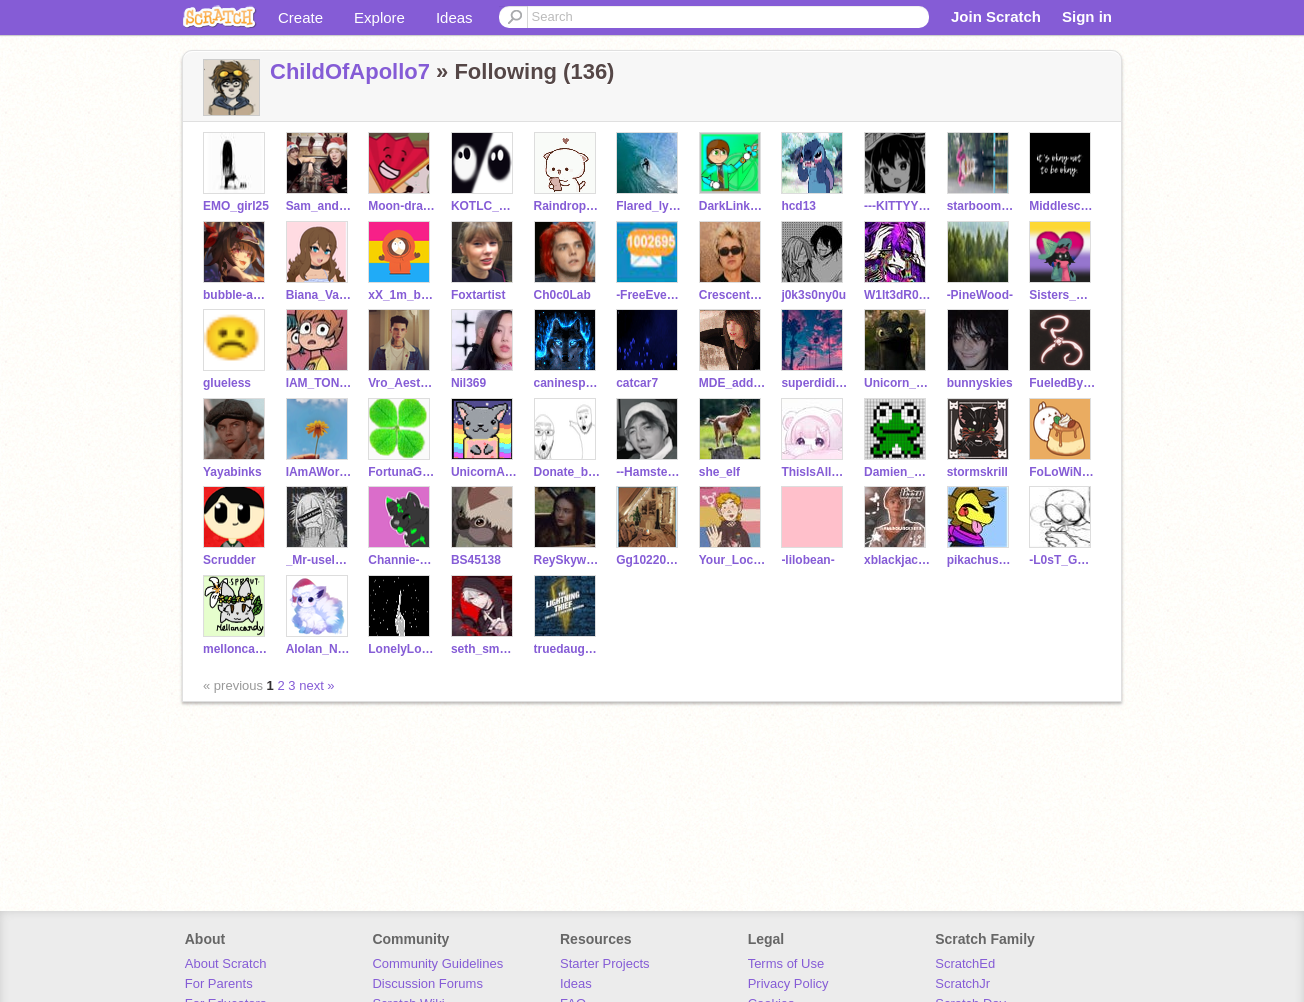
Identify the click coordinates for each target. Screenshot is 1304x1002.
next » (316, 685)
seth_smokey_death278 (484, 649)
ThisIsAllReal (814, 472)
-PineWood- (980, 295)
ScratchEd (965, 963)
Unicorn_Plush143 (897, 383)
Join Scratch (996, 16)
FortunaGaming (401, 472)
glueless (227, 383)
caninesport (567, 383)
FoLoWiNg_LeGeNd (1062, 472)
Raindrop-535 (567, 206)
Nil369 (468, 383)
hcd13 (798, 206)
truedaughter (567, 649)
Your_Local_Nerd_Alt (732, 560)
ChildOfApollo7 (350, 71)
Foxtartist (478, 295)
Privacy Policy (788, 983)
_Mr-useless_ (319, 560)
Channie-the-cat (401, 560)
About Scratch (226, 963)
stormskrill (977, 472)
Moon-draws (401, 206)
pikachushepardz (980, 560)
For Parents (219, 983)
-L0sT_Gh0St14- (1062, 560)
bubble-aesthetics (236, 295)
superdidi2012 (814, 383)
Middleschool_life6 (1062, 206)
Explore (379, 17)
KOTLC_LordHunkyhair (484, 206)
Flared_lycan (649, 206)
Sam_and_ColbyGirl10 (319, 206)
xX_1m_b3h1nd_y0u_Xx (401, 295)
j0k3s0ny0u (813, 295)
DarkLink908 (732, 206)
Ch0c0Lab (562, 295)
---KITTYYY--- (897, 206)
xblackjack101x (897, 560)
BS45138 (476, 560)
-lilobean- (807, 560)
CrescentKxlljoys (732, 295)
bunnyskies (980, 383)
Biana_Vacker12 (319, 295)
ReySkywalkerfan (567, 560)
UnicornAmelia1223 (484, 472)
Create (300, 17)
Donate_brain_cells (567, 472)
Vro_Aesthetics (401, 383)
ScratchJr (962, 983)
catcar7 (637, 383)
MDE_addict (732, 383)
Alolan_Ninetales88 (319, 649)
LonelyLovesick (401, 649)
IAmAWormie (319, 472)
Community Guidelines (437, 963)
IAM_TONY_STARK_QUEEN (319, 383)
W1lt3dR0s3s (897, 295)
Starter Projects (605, 963)
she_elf (719, 472)
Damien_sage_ (897, 472)
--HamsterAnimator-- (649, 472)
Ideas (454, 17)
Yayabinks (232, 472)
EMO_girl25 (236, 206)
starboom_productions (980, 206)
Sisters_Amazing (1062, 295)
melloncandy (236, 649)
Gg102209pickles (649, 560)
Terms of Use (786, 963)
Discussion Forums (427, 983)
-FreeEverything (649, 295)
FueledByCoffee (1062, 383)
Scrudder (229, 560)
